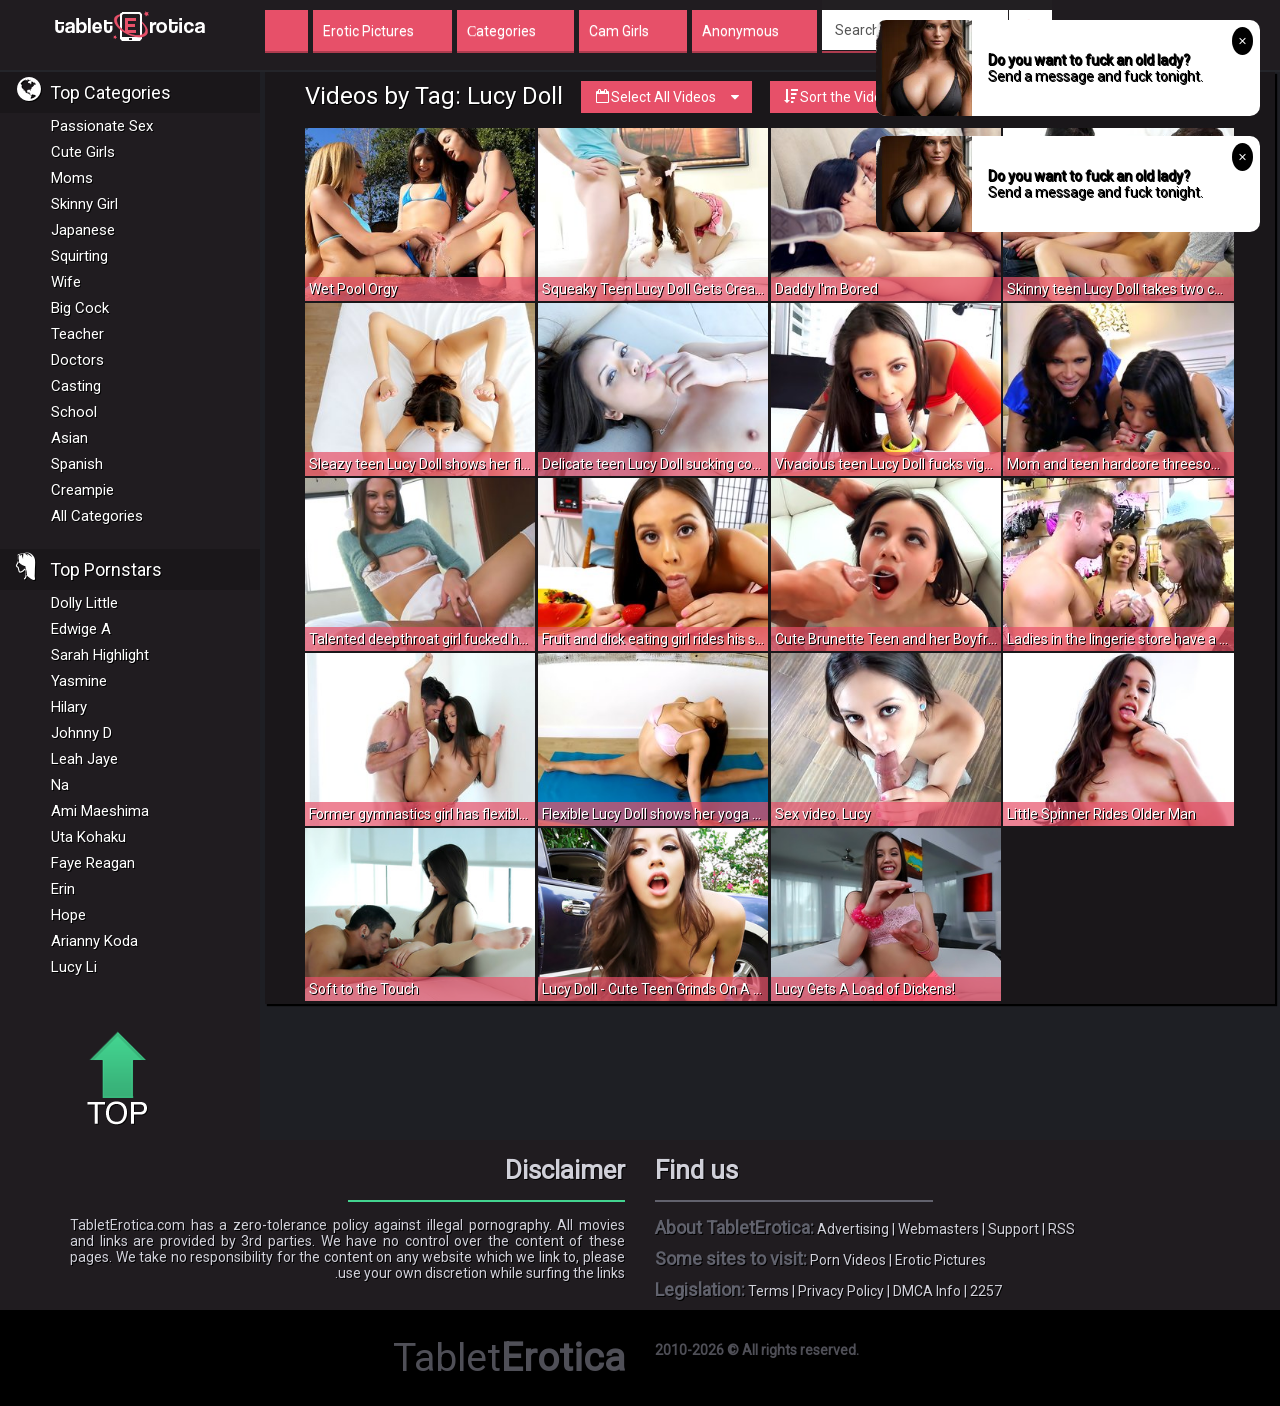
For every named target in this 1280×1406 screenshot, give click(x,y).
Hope (68, 915)
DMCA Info (927, 1291)
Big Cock (80, 308)
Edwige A (81, 629)
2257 (986, 1291)
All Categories (97, 516)
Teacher (77, 334)
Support (1013, 1229)
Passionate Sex (102, 126)
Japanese (83, 230)
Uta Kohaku (88, 837)
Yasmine (79, 681)
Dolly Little (84, 603)
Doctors (77, 360)
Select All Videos (666, 97)
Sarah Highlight (100, 655)
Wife (66, 282)
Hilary (69, 707)
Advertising (853, 1229)
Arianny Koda (94, 941)
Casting (76, 386)
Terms (768, 1291)
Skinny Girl (84, 204)
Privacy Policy (841, 1291)
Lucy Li (74, 967)
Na (60, 785)
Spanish (77, 464)
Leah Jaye (84, 759)
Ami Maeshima (100, 811)
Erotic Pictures (940, 1260)
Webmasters (938, 1229)
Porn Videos (848, 1260)
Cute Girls (83, 152)
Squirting (79, 256)
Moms (72, 178)
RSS (1061, 1229)
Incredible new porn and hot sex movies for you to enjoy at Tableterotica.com (130, 25)
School (74, 412)
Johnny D (81, 733)
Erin (63, 889)
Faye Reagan (93, 863)
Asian (69, 438)
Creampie (82, 490)
